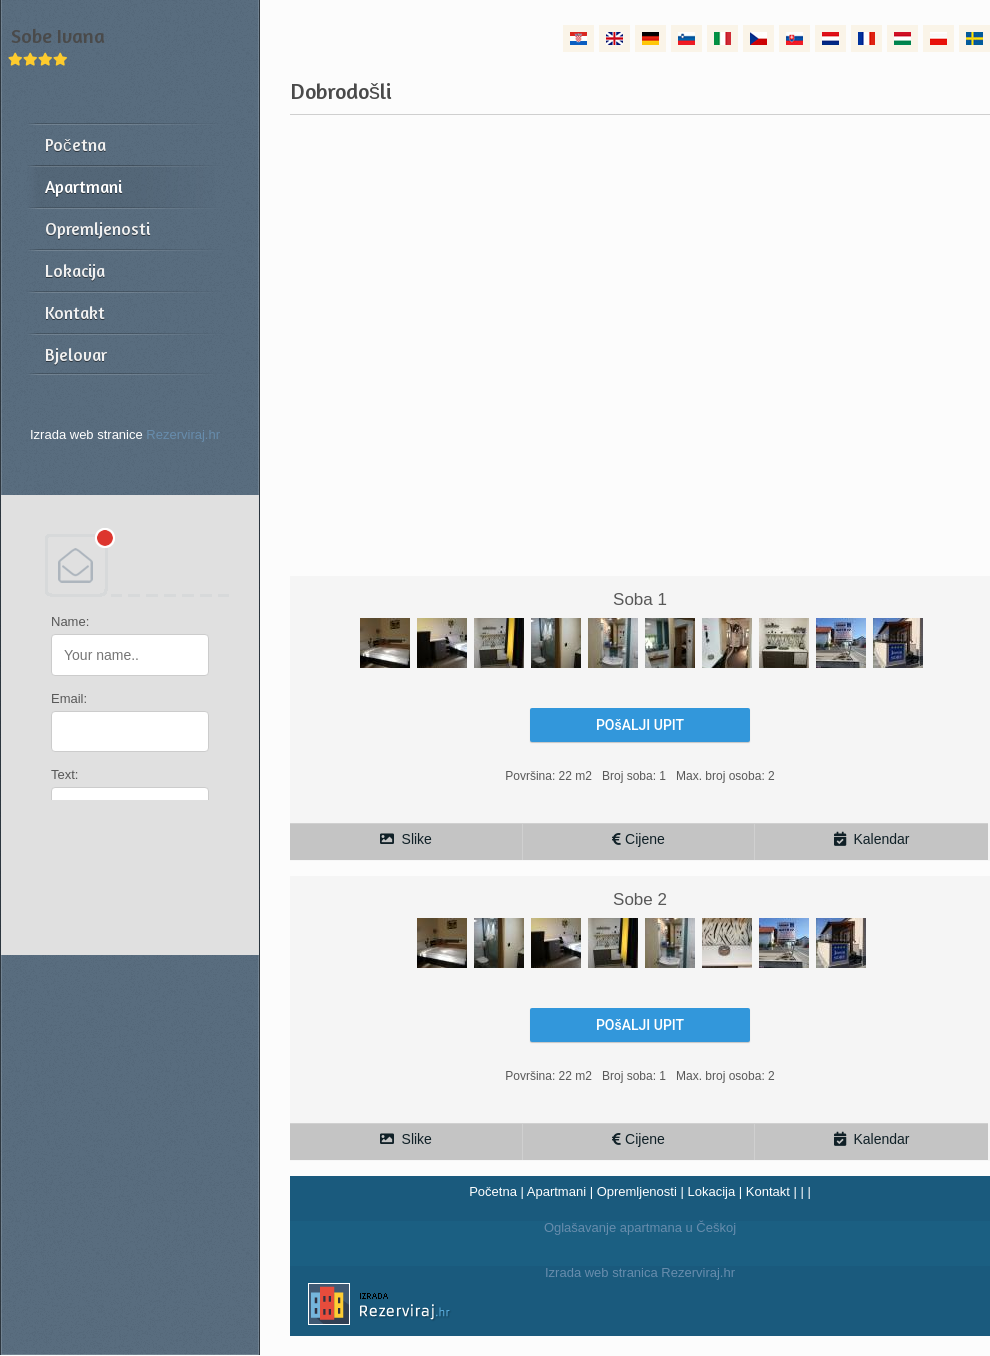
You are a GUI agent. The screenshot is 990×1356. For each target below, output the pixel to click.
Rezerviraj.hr (183, 434)
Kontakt (768, 1191)
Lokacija (711, 1191)
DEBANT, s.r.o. (130, 565)
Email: (69, 698)
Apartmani (556, 1191)
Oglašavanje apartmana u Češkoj (640, 1227)
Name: (70, 621)
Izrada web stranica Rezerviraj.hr (512, 1307)
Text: (64, 774)
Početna (493, 1191)
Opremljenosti (637, 1191)
